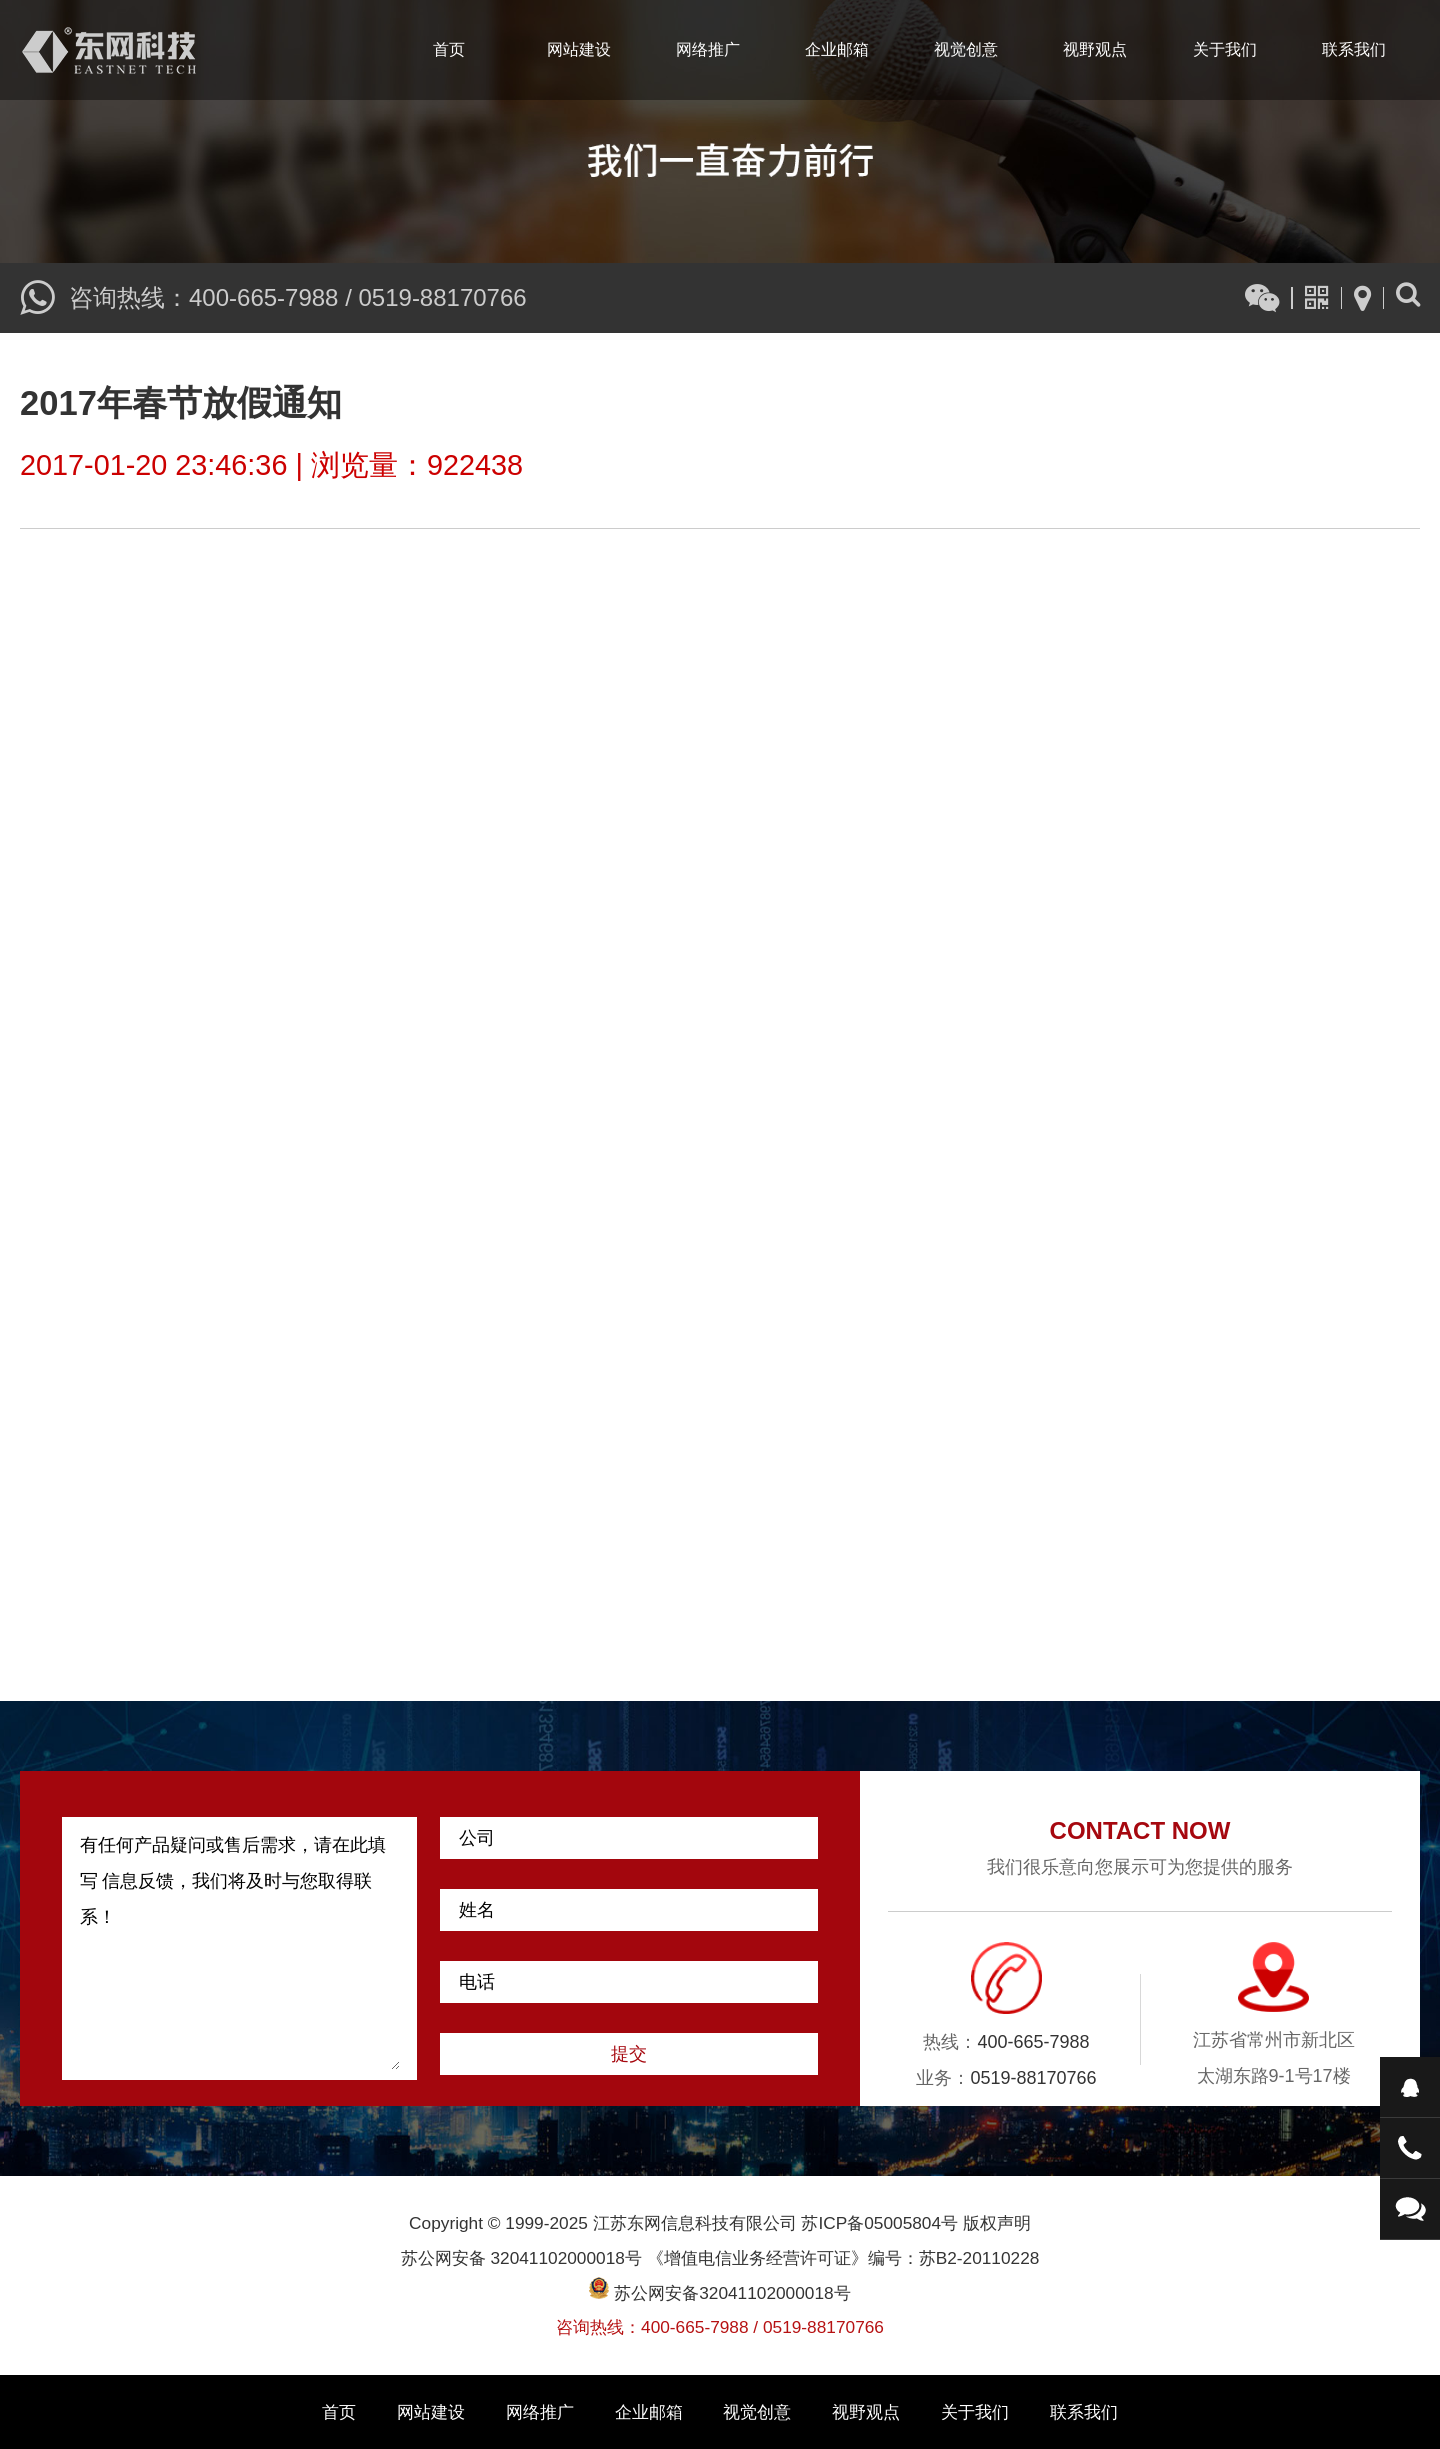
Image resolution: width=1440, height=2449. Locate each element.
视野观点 (1095, 49)
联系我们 (1354, 49)
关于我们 (1225, 49)
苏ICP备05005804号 (879, 2223)
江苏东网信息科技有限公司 (109, 50)
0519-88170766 (442, 297)
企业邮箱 (837, 49)
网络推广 (708, 49)
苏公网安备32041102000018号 (719, 2293)
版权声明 (997, 2223)
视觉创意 (966, 49)
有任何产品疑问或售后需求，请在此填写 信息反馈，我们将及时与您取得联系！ (240, 1948)
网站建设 (579, 49)
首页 (449, 49)
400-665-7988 (263, 297)
